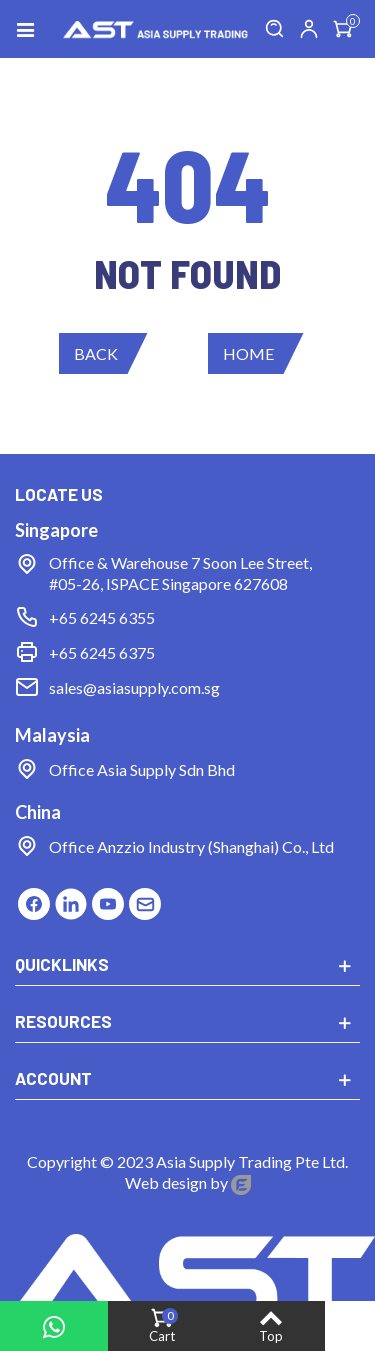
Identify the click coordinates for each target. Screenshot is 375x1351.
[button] (103, 353)
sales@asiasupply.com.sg (134, 687)
